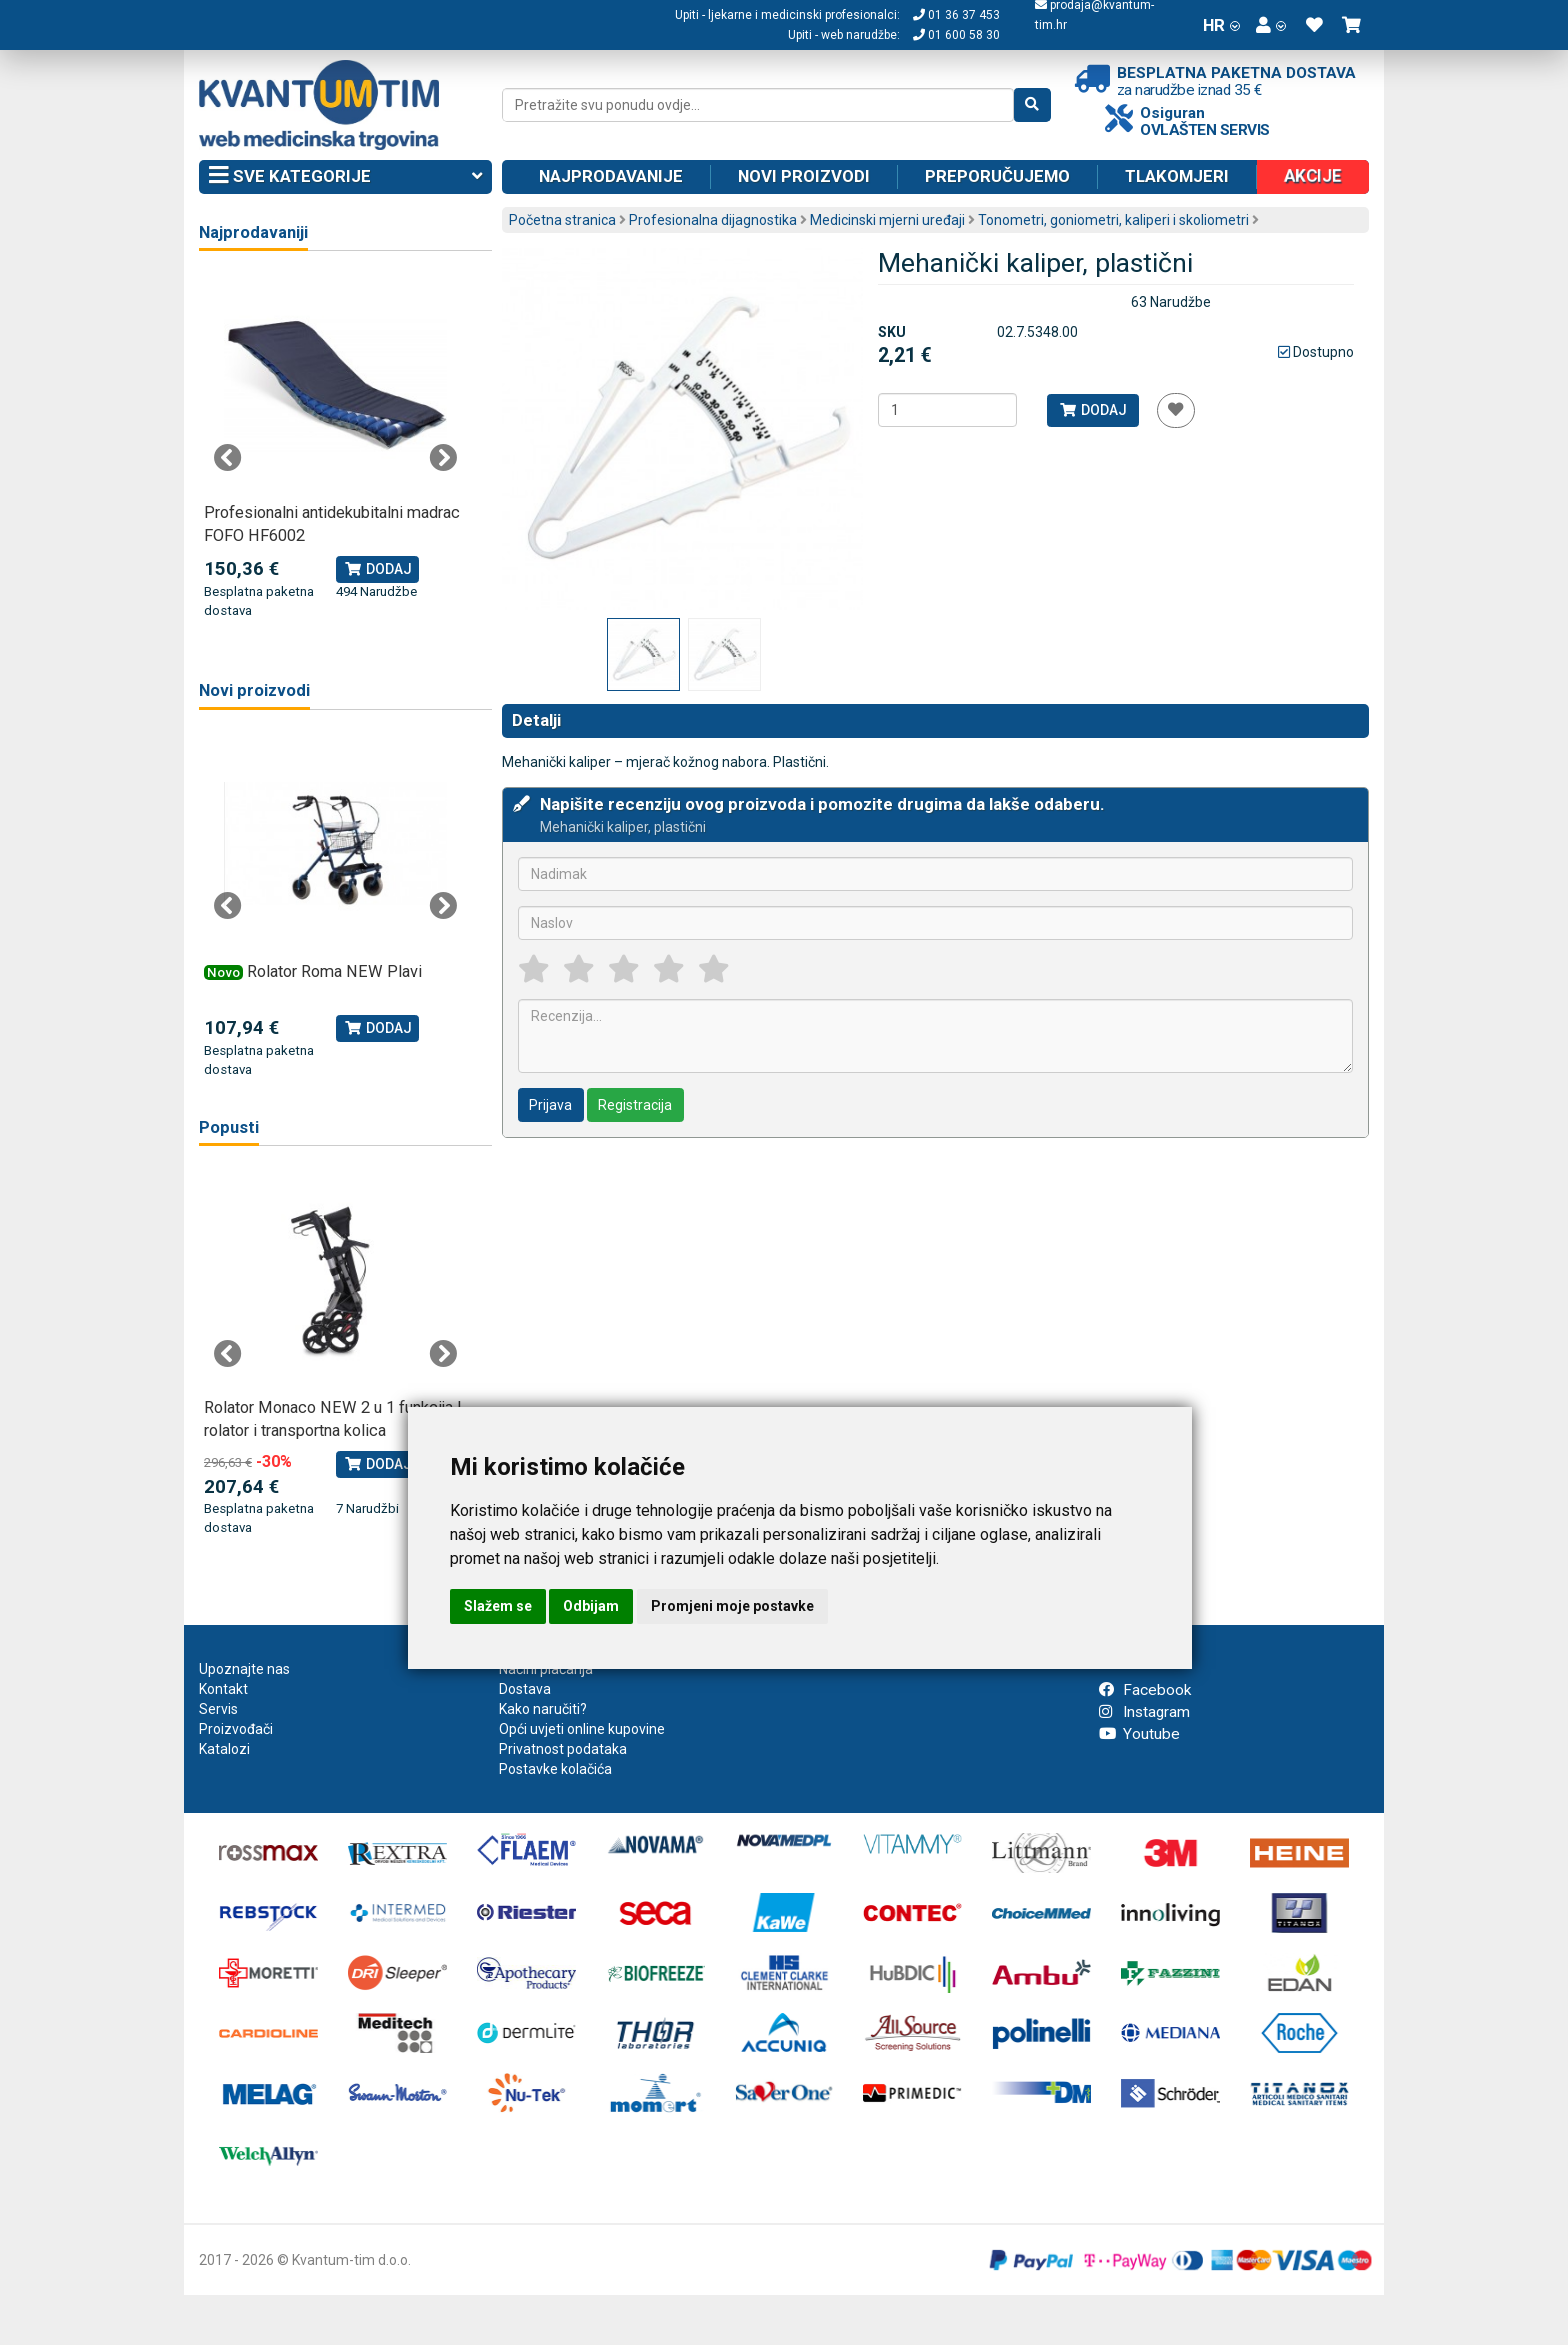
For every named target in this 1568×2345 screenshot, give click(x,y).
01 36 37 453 (956, 15)
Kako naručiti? (543, 1709)
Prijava (550, 1105)
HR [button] (1221, 25)
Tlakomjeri (1177, 176)
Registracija (635, 1105)
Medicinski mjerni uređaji (887, 220)
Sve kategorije (345, 177)
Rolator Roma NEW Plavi (334, 971)
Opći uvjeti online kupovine (582, 1729)
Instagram (1144, 1712)
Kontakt (223, 1689)
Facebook (1145, 1690)
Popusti (229, 1127)
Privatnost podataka (563, 1749)
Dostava (525, 1689)
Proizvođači (236, 1729)
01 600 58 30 (956, 35)
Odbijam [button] (591, 1606)
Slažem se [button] (498, 1606)
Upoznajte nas (244, 1669)
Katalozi (224, 1749)
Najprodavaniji (253, 232)
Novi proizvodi (804, 176)
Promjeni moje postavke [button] (732, 1606)
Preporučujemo (997, 176)
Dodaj (1092, 410)
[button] (1271, 25)
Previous (228, 458)
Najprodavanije (611, 176)
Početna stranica (562, 220)
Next (443, 458)
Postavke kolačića (555, 1769)
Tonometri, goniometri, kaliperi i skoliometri (1113, 220)
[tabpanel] (335, 447)
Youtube (1139, 1734)
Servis (218, 1709)
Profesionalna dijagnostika (713, 220)
